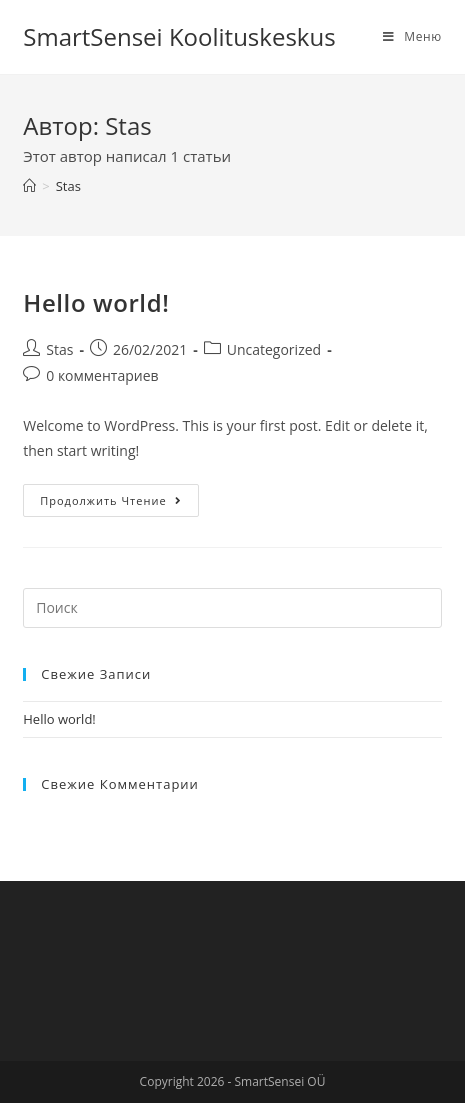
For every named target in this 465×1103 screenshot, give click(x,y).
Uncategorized (274, 349)
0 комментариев (102, 375)
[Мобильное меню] (412, 36)
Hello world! (96, 302)
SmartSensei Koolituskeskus (179, 36)
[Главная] (29, 186)
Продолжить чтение (110, 500)
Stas (59, 349)
